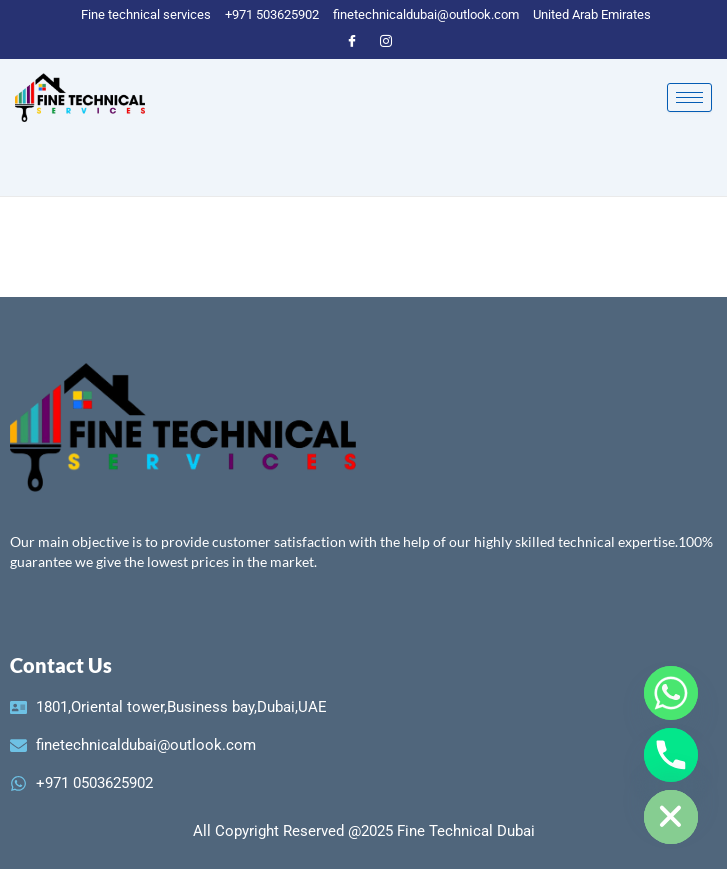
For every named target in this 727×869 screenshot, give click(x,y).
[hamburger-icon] (689, 97)
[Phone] (671, 755)
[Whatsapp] (671, 693)
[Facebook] (352, 40)
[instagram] (386, 40)
